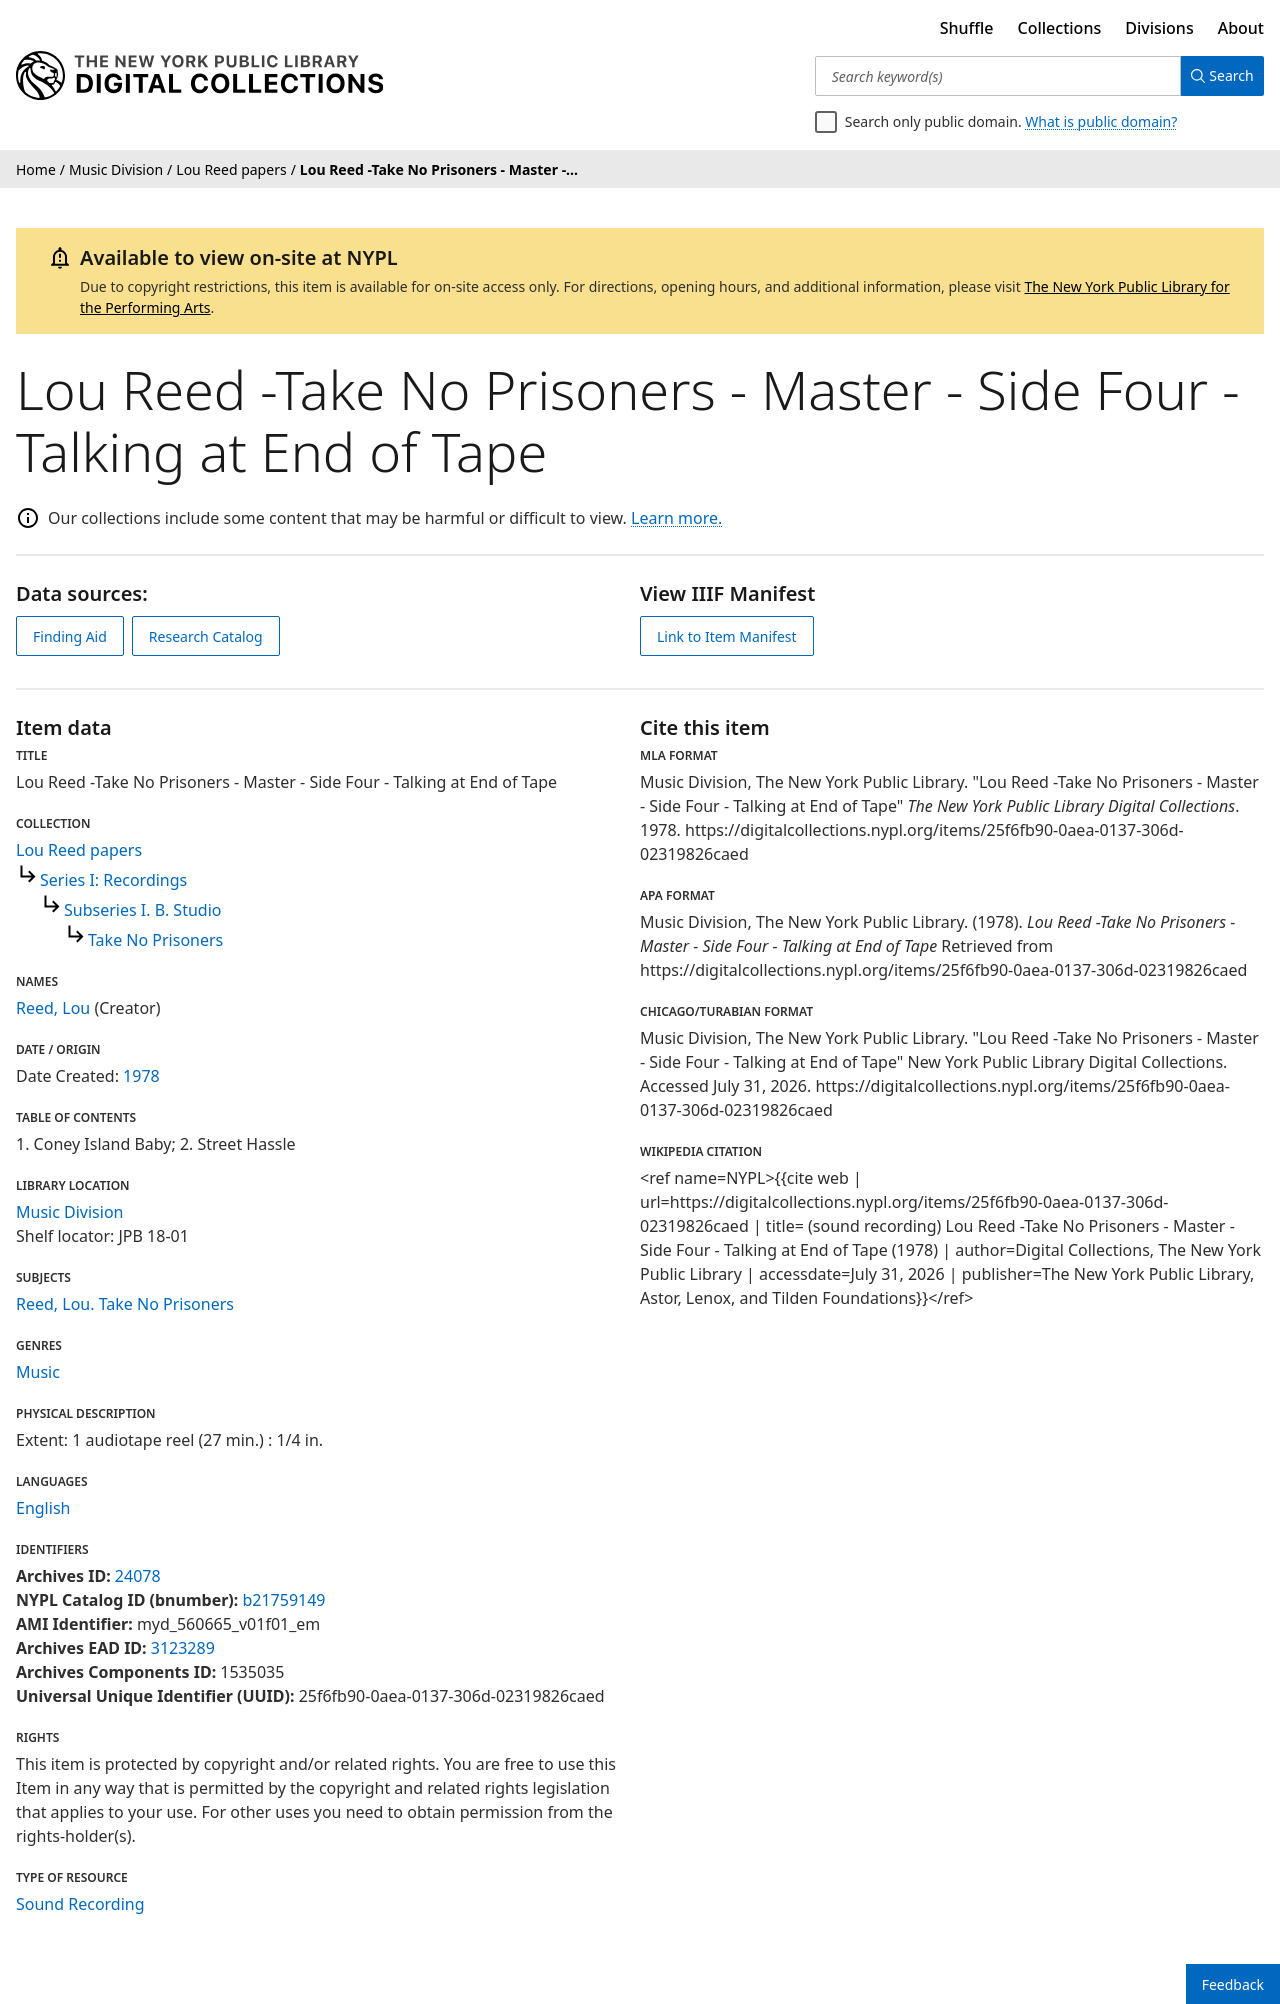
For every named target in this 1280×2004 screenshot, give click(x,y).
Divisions (1159, 28)
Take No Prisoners (155, 940)
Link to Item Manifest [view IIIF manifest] (727, 636)
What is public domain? (1101, 121)
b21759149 (283, 1600)
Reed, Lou (53, 1008)
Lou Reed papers (79, 850)
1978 (141, 1076)
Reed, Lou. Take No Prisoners (125, 1304)
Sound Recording (80, 1904)
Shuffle (967, 28)
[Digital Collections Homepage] (199, 76)
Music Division (69, 1212)
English (43, 1508)
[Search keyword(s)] (992, 76)
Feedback (1233, 1984)
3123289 (183, 1648)
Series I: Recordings (113, 880)
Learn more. (676, 518)
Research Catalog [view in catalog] (206, 636)
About (1241, 28)
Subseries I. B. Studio (142, 910)
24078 (138, 1576)
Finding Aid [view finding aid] (70, 636)
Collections (1060, 28)
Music (38, 1372)
